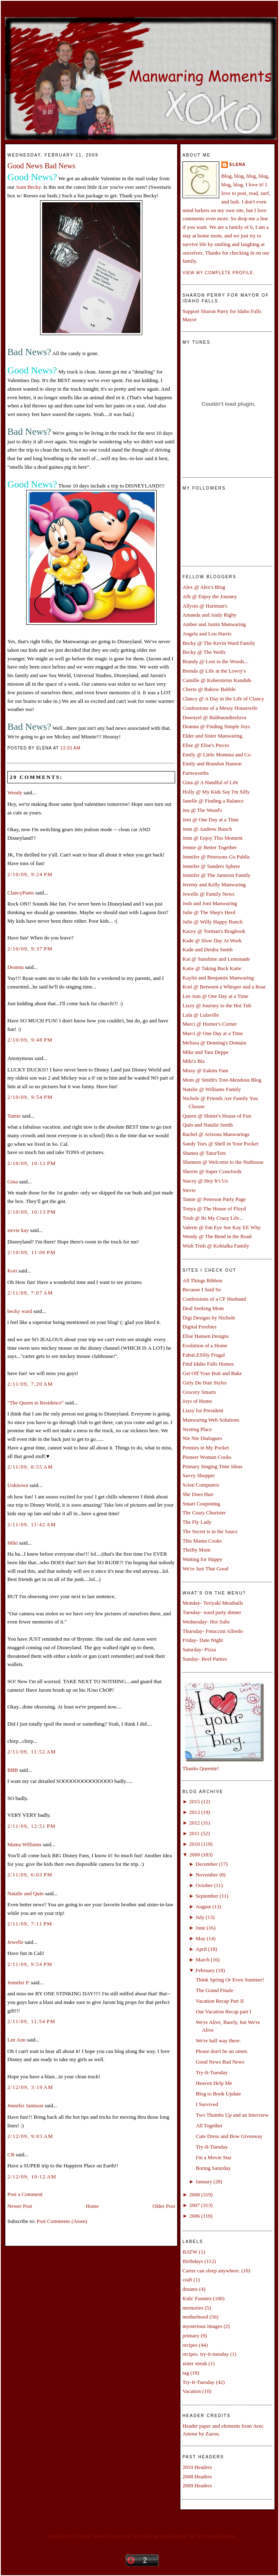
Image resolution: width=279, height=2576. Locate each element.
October (204, 1885)
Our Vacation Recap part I (223, 2011)
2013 (194, 1812)
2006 (194, 2216)
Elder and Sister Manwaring (212, 736)
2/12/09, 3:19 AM (30, 2087)
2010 (194, 1844)
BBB (12, 1770)
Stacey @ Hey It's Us (205, 1181)
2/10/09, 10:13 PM (31, 1212)
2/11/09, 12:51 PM (31, 1826)
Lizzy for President (202, 1410)
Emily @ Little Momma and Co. (217, 754)
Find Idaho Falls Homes (208, 1364)
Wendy (14, 792)
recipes (190, 2345)
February (205, 1970)
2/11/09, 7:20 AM (30, 1384)
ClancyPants (20, 893)
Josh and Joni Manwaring (209, 903)
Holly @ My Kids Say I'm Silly (216, 792)
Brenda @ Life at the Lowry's (214, 671)
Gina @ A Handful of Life (210, 782)
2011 (194, 1833)
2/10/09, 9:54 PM (30, 1097)
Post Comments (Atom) (62, 2221)
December (206, 1864)
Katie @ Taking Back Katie (211, 968)
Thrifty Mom (196, 1550)
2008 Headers (197, 2476)
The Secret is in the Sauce (210, 1531)
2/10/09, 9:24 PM (30, 874)
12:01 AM (71, 748)
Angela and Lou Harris (207, 634)
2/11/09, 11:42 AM (31, 1524)
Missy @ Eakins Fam (205, 1070)
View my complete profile (217, 273)
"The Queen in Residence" (35, 1403)
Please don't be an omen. (222, 2051)
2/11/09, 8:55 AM (30, 1467)
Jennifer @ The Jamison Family (216, 875)
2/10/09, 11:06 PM (31, 1252)
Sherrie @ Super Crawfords (211, 1171)
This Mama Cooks (202, 1541)
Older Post (164, 2206)
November (207, 1875)
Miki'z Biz (193, 1061)
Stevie (189, 1190)
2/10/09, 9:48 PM (30, 1040)
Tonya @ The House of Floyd (214, 1208)
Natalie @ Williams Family (211, 1089)
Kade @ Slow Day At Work (212, 940)
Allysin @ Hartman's (204, 606)
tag (185, 2373)
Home (92, 2206)
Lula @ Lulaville (200, 1015)
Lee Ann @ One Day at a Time (215, 996)
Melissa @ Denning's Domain (214, 1043)
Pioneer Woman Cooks (206, 1457)
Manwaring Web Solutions (210, 1420)
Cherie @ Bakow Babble (209, 689)
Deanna (15, 967)
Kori (12, 1271)
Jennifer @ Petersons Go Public (216, 857)
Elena (237, 164)
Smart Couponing (201, 1503)
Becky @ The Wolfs (203, 652)
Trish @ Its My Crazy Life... (212, 1218)
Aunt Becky (28, 187)
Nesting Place (197, 1429)
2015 (194, 1801)
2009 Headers (197, 2485)
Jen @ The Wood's (202, 810)
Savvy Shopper (198, 1475)
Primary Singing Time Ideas (212, 1466)
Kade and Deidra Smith (207, 949)
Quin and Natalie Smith (207, 1125)
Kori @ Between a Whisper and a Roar (224, 987)
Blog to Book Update (218, 2094)
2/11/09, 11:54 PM (31, 2021)
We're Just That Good (205, 1568)
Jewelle (15, 1942)
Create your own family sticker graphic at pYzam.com (141, 2536)
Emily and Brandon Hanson (212, 763)
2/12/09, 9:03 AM (30, 2136)
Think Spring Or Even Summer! (230, 1980)
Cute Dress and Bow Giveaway (229, 2136)
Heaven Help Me (214, 2083)
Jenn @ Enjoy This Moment (212, 838)
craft (187, 2279)
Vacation (191, 2391)
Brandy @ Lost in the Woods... (215, 661)
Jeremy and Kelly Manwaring (214, 884)
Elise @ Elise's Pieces (205, 745)
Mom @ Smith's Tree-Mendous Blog (221, 1080)
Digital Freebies (199, 1327)
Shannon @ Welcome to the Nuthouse (222, 1162)
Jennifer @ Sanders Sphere (211, 866)
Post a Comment (25, 2194)
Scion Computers (200, 1485)
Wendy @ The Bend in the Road (217, 1236)
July (200, 1917)
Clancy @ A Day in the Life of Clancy (223, 698)
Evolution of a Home (204, 1345)
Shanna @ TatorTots (204, 1153)
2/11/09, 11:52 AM (31, 1752)
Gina (12, 1181)
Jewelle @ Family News (208, 894)
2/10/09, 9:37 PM (30, 949)
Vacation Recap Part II (219, 2001)
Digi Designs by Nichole (208, 1318)
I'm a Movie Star (213, 2157)
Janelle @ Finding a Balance (212, 801)
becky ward (19, 1311)
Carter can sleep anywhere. (211, 2270)
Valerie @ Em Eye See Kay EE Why (221, 1227)
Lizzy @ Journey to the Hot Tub (216, 1005)
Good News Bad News (41, 166)
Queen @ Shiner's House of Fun (216, 1116)
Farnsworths (195, 773)
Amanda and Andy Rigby (209, 615)
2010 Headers (197, 2467)
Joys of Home (197, 1401)
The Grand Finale (214, 1990)
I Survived (207, 2104)
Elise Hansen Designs (205, 1336)
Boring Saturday (213, 2168)
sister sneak (194, 2363)
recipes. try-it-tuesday (205, 2354)
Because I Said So (201, 1289)
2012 (194, 1823)
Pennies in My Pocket (205, 1448)
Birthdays (192, 2261)
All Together (209, 2125)
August (203, 1906)
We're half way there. (218, 2040)
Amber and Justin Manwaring (214, 624)
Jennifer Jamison (25, 2105)
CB (10, 2154)
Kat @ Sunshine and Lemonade (216, 959)
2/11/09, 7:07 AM (30, 1293)
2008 (194, 2194)
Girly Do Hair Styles (204, 1383)
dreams (190, 2289)
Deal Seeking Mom (203, 1308)
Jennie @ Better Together (209, 847)
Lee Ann (16, 2040)
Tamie (13, 1116)
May (200, 1938)
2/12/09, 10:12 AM (31, 2177)
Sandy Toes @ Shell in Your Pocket (220, 1143)
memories (192, 2308)
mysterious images (202, 2326)
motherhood (195, 2317)
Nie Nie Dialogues (202, 1438)
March (202, 1960)
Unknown (17, 1485)
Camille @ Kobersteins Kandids (216, 680)
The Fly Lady (197, 1522)
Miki (12, 1543)
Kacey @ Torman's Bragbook (213, 931)
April (201, 1949)
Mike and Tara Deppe (205, 1052)
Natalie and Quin (25, 1893)
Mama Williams (24, 1844)
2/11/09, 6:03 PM (29, 1875)
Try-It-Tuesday (212, 2072)
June (200, 1928)
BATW (190, 2252)
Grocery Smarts (199, 1392)
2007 (194, 2205)
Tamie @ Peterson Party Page (214, 1199)
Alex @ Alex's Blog (203, 587)
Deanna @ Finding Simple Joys (216, 726)
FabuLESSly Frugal (203, 1355)
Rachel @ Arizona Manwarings (216, 1134)
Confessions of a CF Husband (214, 1299)
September (207, 1896)
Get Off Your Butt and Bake (212, 1373)
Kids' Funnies (197, 2298)
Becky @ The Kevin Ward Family (218, 643)
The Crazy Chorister (204, 1512)
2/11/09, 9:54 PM (29, 1964)
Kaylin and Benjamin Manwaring (218, 978)
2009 (194, 1855)
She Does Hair (198, 1494)
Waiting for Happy (202, 1559)
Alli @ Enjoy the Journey (209, 596)
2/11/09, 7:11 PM (29, 1924)
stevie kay (18, 1230)
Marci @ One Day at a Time (212, 1033)
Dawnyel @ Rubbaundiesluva (214, 717)
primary (190, 2335)
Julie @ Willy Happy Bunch (212, 922)
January (204, 2181)
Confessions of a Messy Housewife (219, 708)
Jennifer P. (18, 1982)
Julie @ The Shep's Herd (208, 912)
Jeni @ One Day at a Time (210, 819)
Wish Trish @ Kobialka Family (215, 1246)
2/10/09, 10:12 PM (31, 1163)
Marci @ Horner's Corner (209, 1024)
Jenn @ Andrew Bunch (207, 829)
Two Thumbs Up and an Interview (232, 2115)
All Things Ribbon (202, 1280)
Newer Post (19, 2206)
